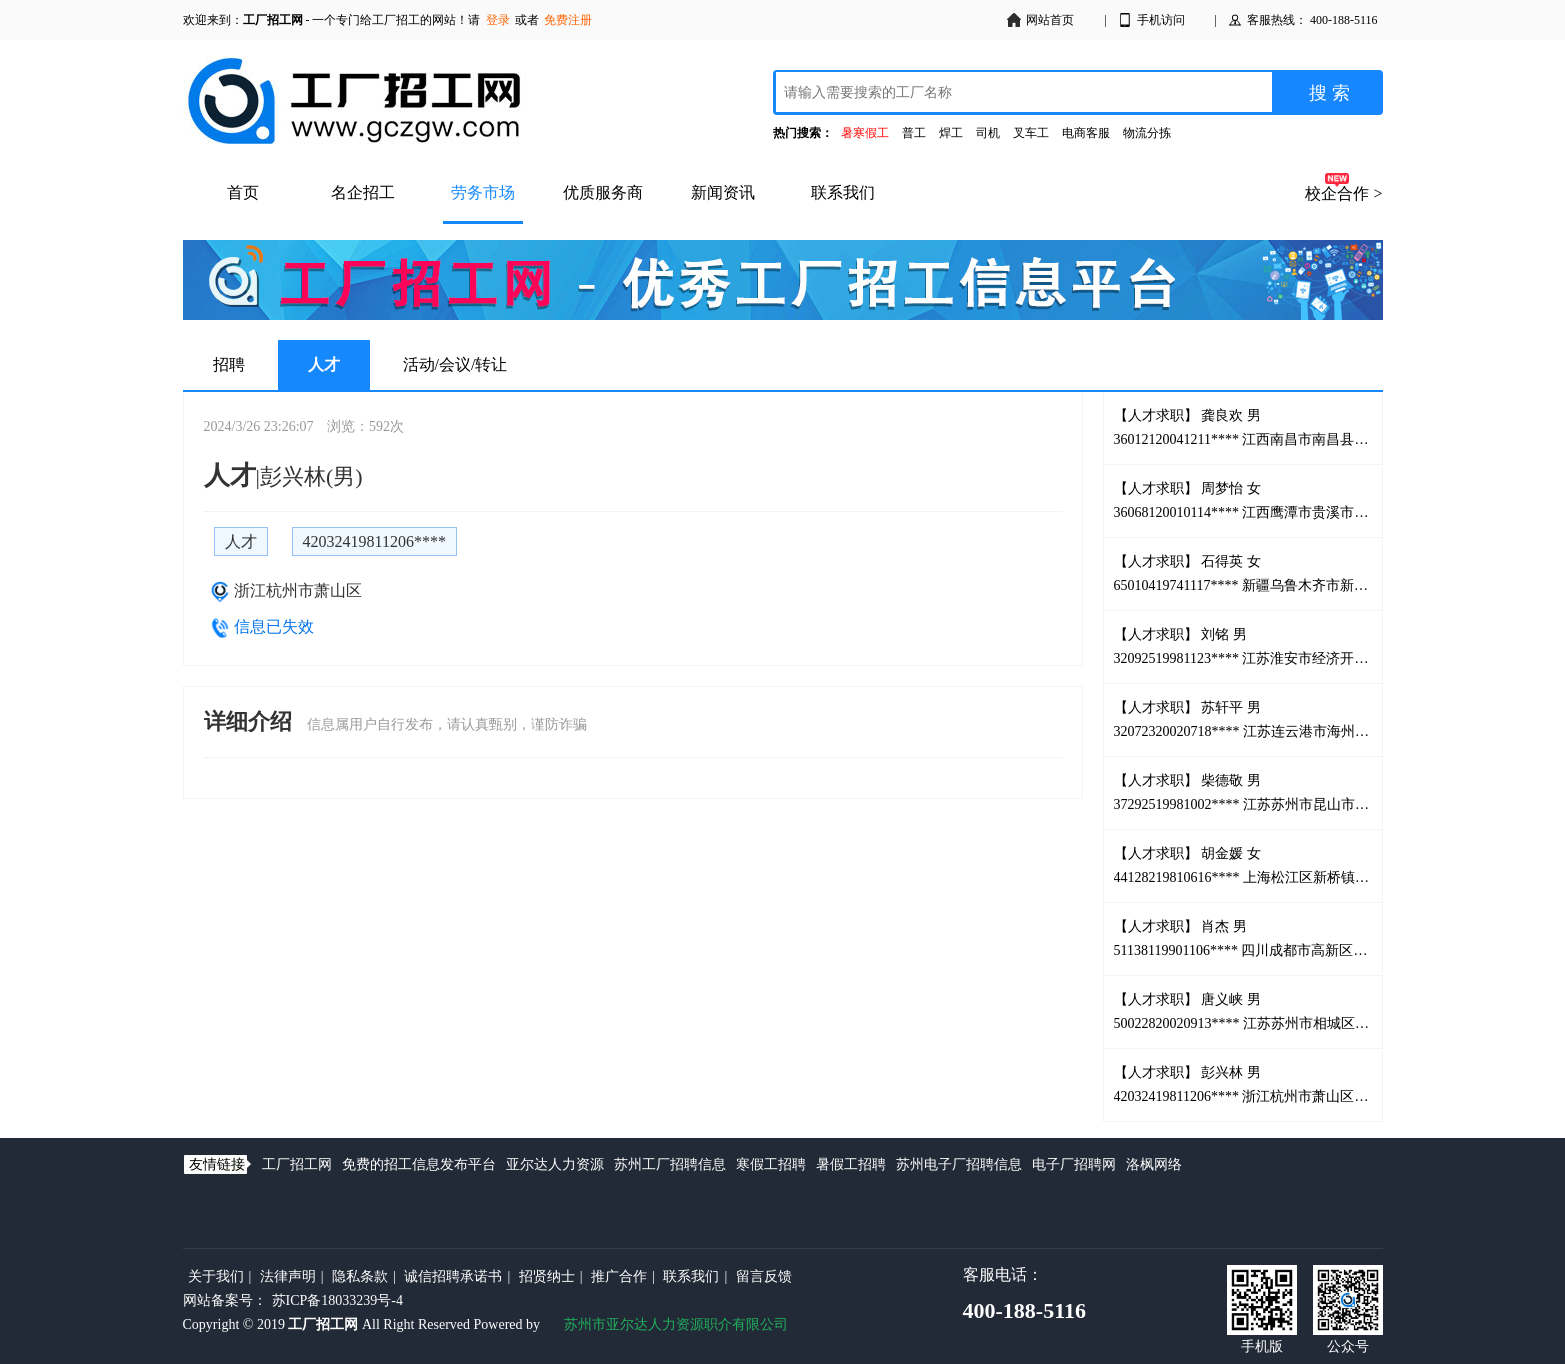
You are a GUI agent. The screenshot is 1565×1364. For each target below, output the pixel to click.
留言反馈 (764, 1276)
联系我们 (843, 192)
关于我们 (216, 1276)
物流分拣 (1147, 133)
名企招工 (363, 192)
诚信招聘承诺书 (453, 1276)
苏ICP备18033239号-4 (337, 1300)
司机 (988, 133)
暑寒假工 (865, 133)
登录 (498, 20)
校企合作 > (1343, 193)
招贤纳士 (547, 1276)
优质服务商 (603, 192)
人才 (324, 364)
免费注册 (568, 20)
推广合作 (619, 1276)
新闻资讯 (723, 192)
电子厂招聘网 (1074, 1164)
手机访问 (1151, 20)
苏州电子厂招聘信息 (959, 1164)
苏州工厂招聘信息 (670, 1164)
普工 (914, 133)
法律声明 (288, 1276)
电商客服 (1086, 133)
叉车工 (1031, 133)
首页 (243, 192)
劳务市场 (483, 192)
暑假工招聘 (851, 1164)
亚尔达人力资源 (555, 1164)
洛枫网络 (1154, 1164)
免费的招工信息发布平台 (419, 1164)
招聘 (229, 364)
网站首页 (1040, 20)
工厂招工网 (297, 1164)
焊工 (951, 133)
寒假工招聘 (771, 1164)
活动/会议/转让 (455, 364)
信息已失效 (274, 626)
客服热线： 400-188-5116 (1302, 20)
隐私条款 (360, 1276)
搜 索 (1329, 93)
